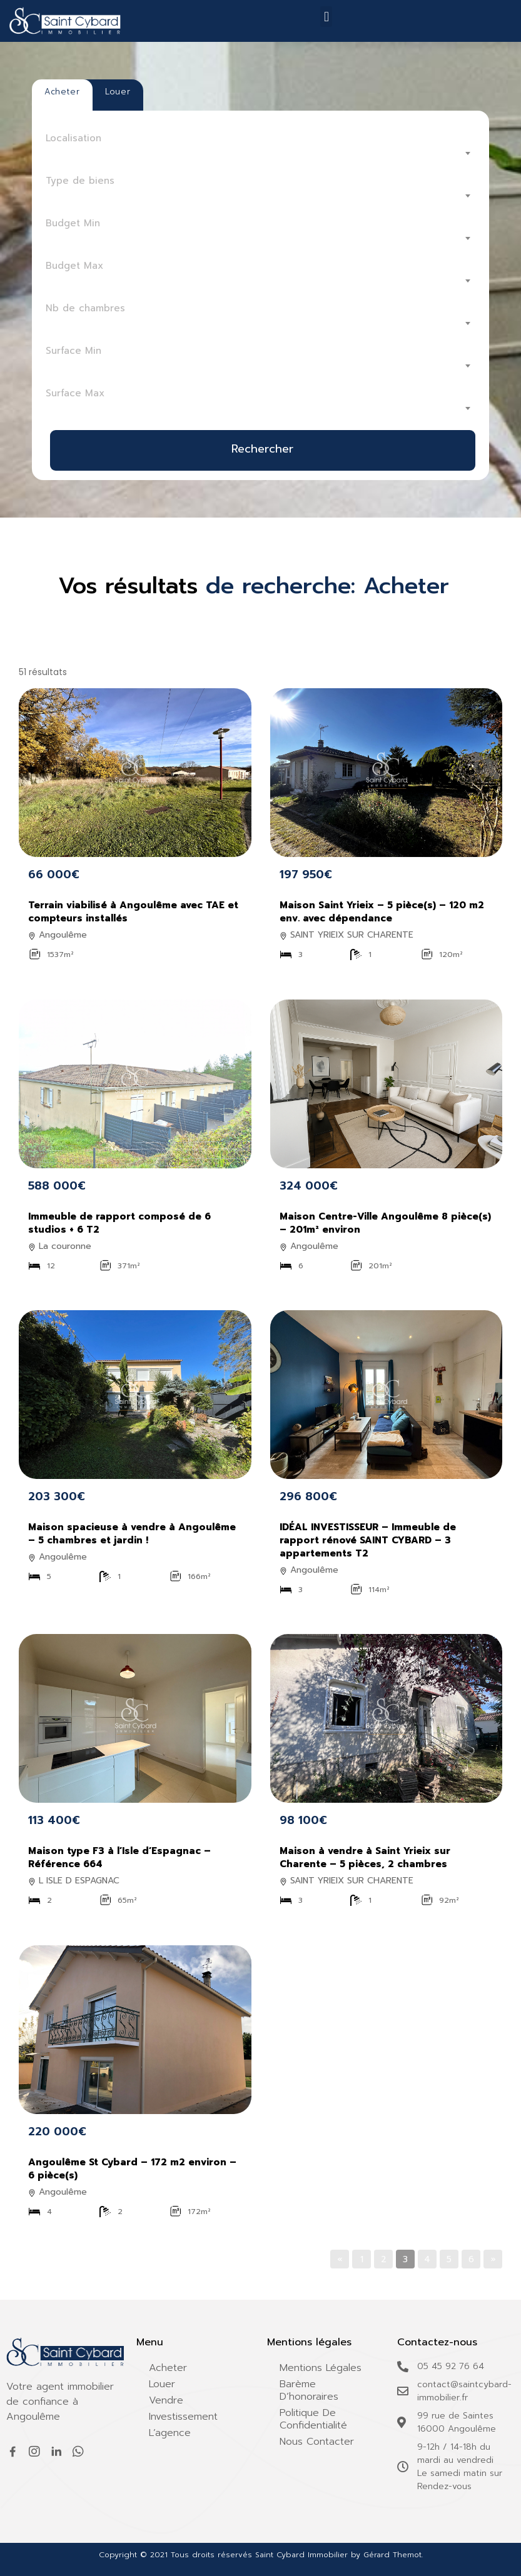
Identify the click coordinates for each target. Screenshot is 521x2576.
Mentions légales (321, 2367)
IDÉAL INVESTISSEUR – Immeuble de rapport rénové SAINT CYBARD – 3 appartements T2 (368, 1540)
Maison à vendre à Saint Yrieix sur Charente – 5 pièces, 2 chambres (365, 1857)
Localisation (73, 138)
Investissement (183, 2416)
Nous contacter (317, 2441)
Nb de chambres (85, 308)
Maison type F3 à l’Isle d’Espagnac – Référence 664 (119, 1857)
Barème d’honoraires (309, 2390)
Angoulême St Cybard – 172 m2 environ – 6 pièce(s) (132, 2168)
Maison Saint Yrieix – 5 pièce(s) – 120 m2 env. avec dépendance (382, 911)
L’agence (170, 2432)
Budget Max (74, 266)
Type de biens (80, 181)
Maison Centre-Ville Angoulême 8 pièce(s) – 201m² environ (385, 1223)
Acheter (168, 2367)
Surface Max (75, 393)
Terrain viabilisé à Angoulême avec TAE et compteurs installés (133, 911)
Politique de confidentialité (313, 2419)
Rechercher (262, 449)
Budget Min (73, 223)
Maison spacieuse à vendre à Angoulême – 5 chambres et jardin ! (132, 1533)
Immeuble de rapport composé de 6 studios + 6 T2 (119, 1223)
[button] (326, 16)
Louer (162, 2384)
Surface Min (73, 351)
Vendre (166, 2400)
